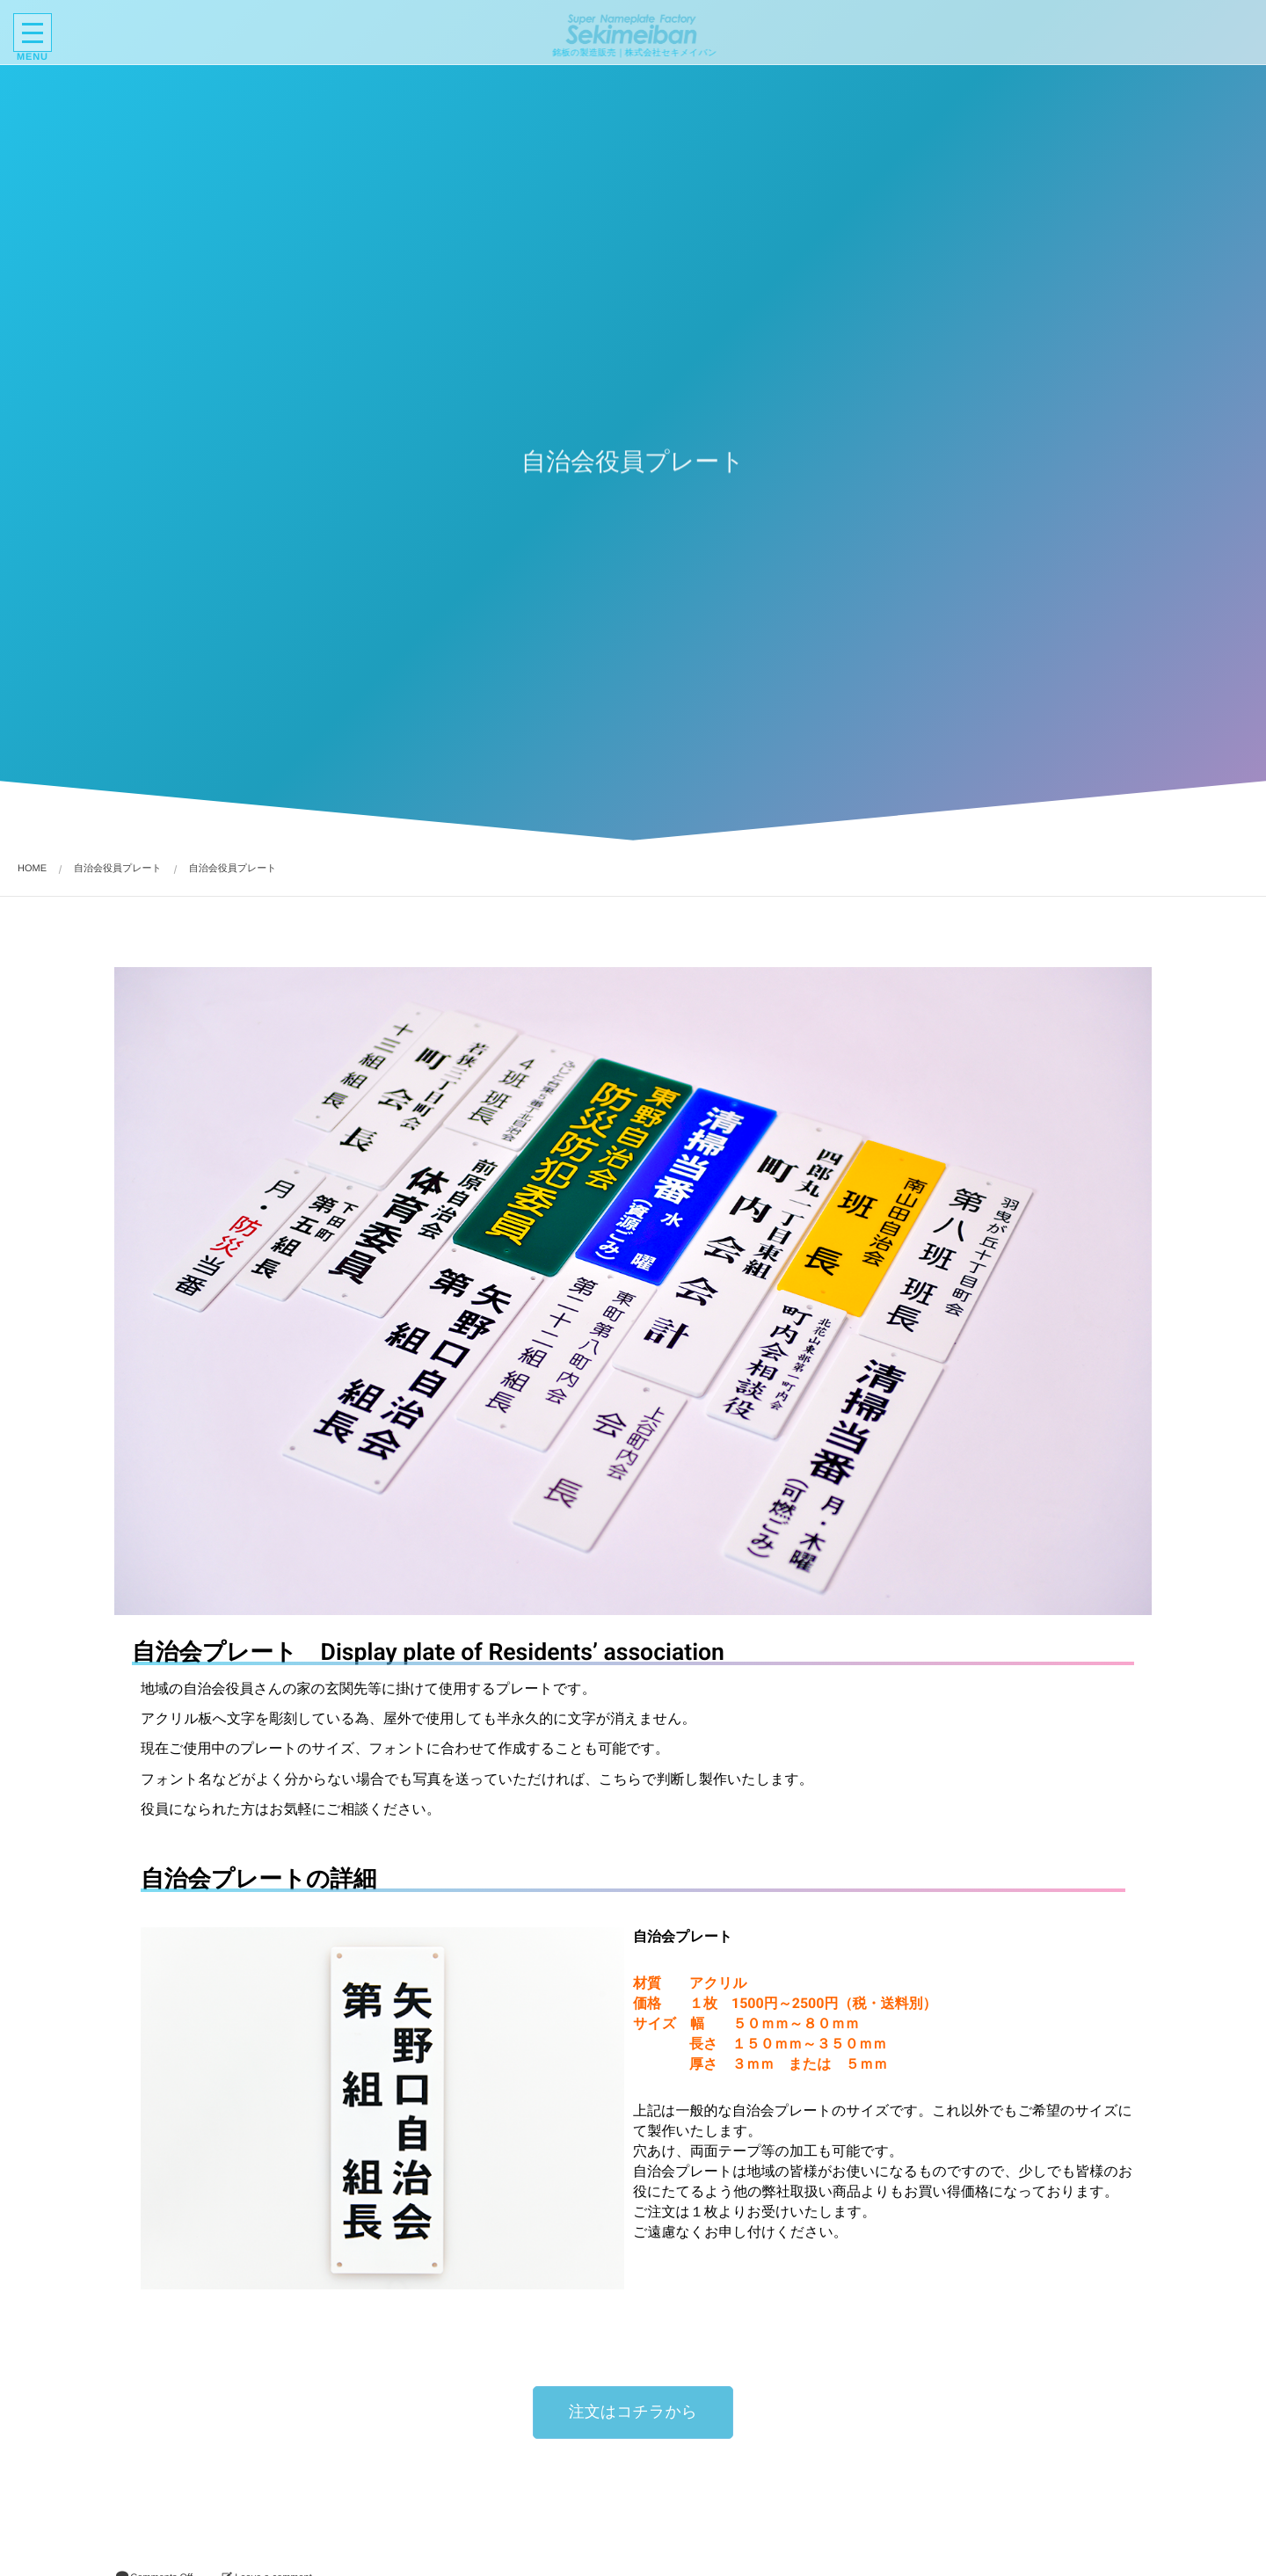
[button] (633, 2412)
